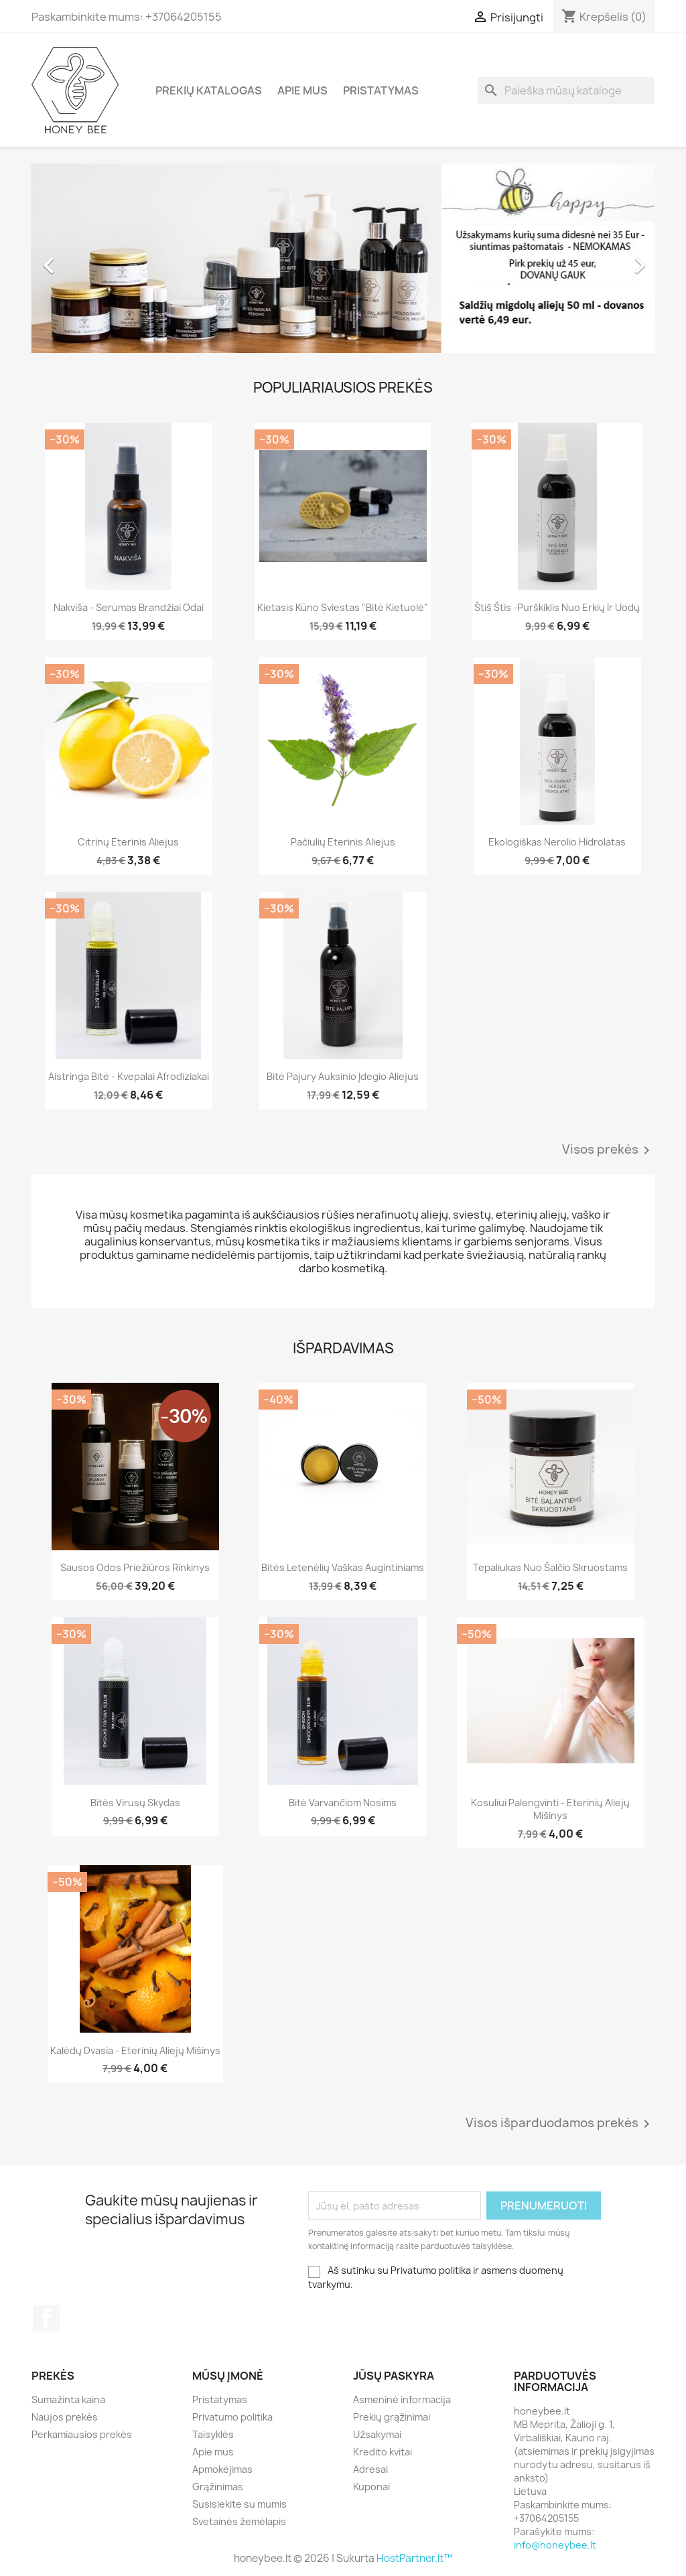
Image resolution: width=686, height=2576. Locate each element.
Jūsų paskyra (393, 2375)
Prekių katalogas (208, 90)
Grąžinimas (217, 2486)
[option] (343, 258)
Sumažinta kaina (68, 2399)
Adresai (370, 2469)
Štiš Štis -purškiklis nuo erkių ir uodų (557, 607)
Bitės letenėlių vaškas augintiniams (342, 1567)
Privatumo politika (232, 2417)
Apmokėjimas (222, 2469)
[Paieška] (566, 90)
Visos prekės (608, 1150)
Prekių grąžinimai (391, 2417)
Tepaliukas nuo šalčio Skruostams (550, 1567)
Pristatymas (381, 90)
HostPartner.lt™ (414, 2558)
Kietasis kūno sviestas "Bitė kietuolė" (342, 607)
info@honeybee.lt (555, 2544)
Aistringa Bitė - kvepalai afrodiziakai (128, 1076)
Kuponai (371, 2486)
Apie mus (302, 90)
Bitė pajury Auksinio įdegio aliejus (343, 1076)
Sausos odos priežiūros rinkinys (135, 1567)
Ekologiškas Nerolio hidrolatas (557, 841)
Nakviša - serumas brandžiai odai (129, 607)
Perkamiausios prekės (81, 2434)
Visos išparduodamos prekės (560, 2124)
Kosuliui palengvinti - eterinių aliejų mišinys (550, 1809)
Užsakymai (377, 2434)
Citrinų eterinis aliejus (128, 841)
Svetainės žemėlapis (239, 2521)
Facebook (46, 2318)
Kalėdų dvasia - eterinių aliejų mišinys (135, 2050)
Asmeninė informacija (402, 2399)
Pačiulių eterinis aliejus (343, 841)
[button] (78, 258)
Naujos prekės (64, 2417)
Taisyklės (213, 2434)
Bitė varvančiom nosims (343, 1802)
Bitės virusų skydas (135, 1802)
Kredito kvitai (382, 2451)
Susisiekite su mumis (239, 2504)
